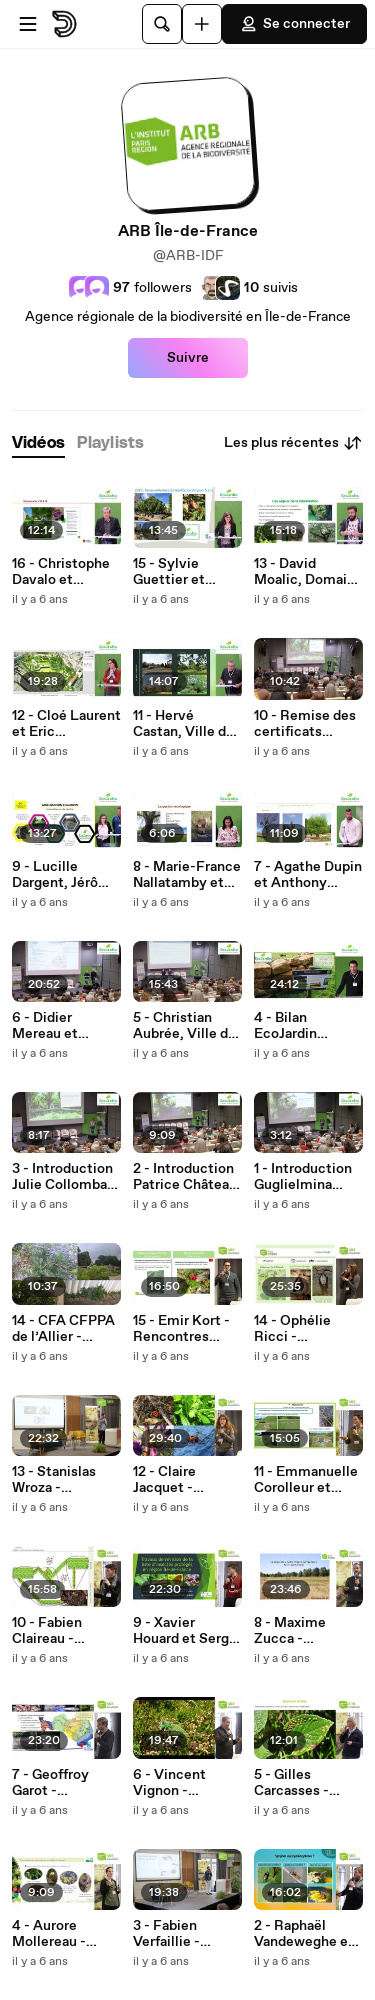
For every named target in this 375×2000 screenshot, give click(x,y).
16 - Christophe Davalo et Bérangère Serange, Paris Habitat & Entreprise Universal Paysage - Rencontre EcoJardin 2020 (62, 572)
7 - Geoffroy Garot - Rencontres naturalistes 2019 (50, 1783)
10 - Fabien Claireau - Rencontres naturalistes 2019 (50, 1631)
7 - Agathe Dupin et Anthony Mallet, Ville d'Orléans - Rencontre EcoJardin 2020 (308, 875)
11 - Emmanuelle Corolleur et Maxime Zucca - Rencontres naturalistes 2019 (306, 1480)
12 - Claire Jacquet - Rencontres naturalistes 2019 (171, 1480)
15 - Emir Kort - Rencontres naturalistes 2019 (181, 1329)
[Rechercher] (162, 24)
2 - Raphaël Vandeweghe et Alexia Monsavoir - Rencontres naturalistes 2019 (304, 1934)
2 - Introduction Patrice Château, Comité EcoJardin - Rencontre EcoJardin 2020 (187, 1177)
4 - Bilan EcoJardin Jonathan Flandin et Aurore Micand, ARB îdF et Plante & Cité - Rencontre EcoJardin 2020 (308, 1026)
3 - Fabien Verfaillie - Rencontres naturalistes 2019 (171, 1934)
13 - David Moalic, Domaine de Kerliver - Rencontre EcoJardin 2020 (308, 572)
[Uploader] (202, 24)
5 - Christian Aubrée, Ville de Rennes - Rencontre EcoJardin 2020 (184, 1026)
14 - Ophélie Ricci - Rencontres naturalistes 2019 (292, 1329)
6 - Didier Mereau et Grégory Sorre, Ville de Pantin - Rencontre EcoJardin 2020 (63, 1026)
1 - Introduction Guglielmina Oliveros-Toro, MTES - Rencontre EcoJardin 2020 (304, 1177)
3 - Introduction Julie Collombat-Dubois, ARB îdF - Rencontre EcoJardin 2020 (65, 1177)
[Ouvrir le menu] (28, 24)
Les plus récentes (293, 443)
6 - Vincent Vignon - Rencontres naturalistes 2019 (171, 1783)
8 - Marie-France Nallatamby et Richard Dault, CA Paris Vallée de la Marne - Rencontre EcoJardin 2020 (187, 875)
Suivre (188, 358)
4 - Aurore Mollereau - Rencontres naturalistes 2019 (50, 1934)
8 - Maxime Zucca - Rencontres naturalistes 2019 (292, 1631)
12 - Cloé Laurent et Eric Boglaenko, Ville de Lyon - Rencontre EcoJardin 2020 (66, 724)
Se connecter (294, 24)
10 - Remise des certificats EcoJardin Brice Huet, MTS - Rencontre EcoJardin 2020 (305, 724)
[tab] (38, 443)
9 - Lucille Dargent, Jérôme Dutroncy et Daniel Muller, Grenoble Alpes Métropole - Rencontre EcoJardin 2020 (65, 875)
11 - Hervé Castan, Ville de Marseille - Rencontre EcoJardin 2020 (183, 724)
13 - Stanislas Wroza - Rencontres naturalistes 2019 (54, 1480)
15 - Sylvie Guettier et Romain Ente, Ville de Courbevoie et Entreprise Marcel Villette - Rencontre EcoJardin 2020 (186, 572)
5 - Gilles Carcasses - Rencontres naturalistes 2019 (292, 1783)
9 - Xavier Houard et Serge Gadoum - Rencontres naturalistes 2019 (185, 1631)
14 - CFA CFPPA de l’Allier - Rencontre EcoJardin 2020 (63, 1329)
